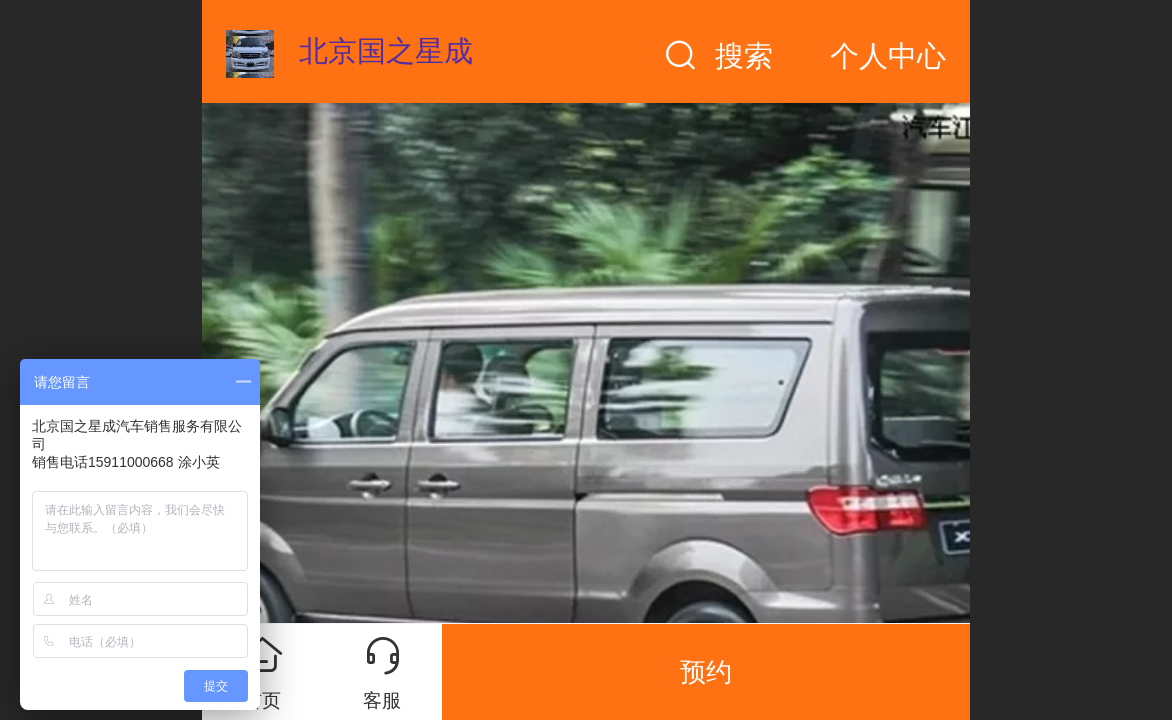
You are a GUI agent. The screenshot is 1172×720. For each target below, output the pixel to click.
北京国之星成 (386, 51)
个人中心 (888, 56)
